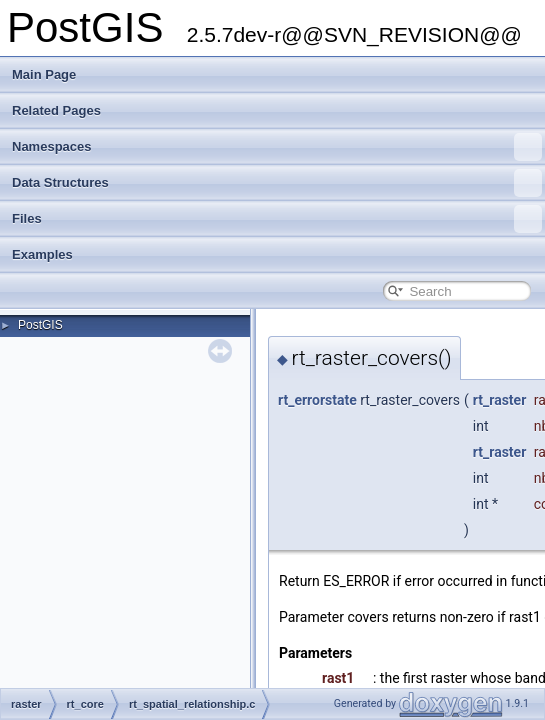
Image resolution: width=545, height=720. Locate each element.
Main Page (44, 74)
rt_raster (499, 400)
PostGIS (40, 325)
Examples (42, 254)
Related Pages (56, 110)
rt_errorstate (317, 400)
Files (277, 219)
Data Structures (277, 183)
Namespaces (277, 147)
